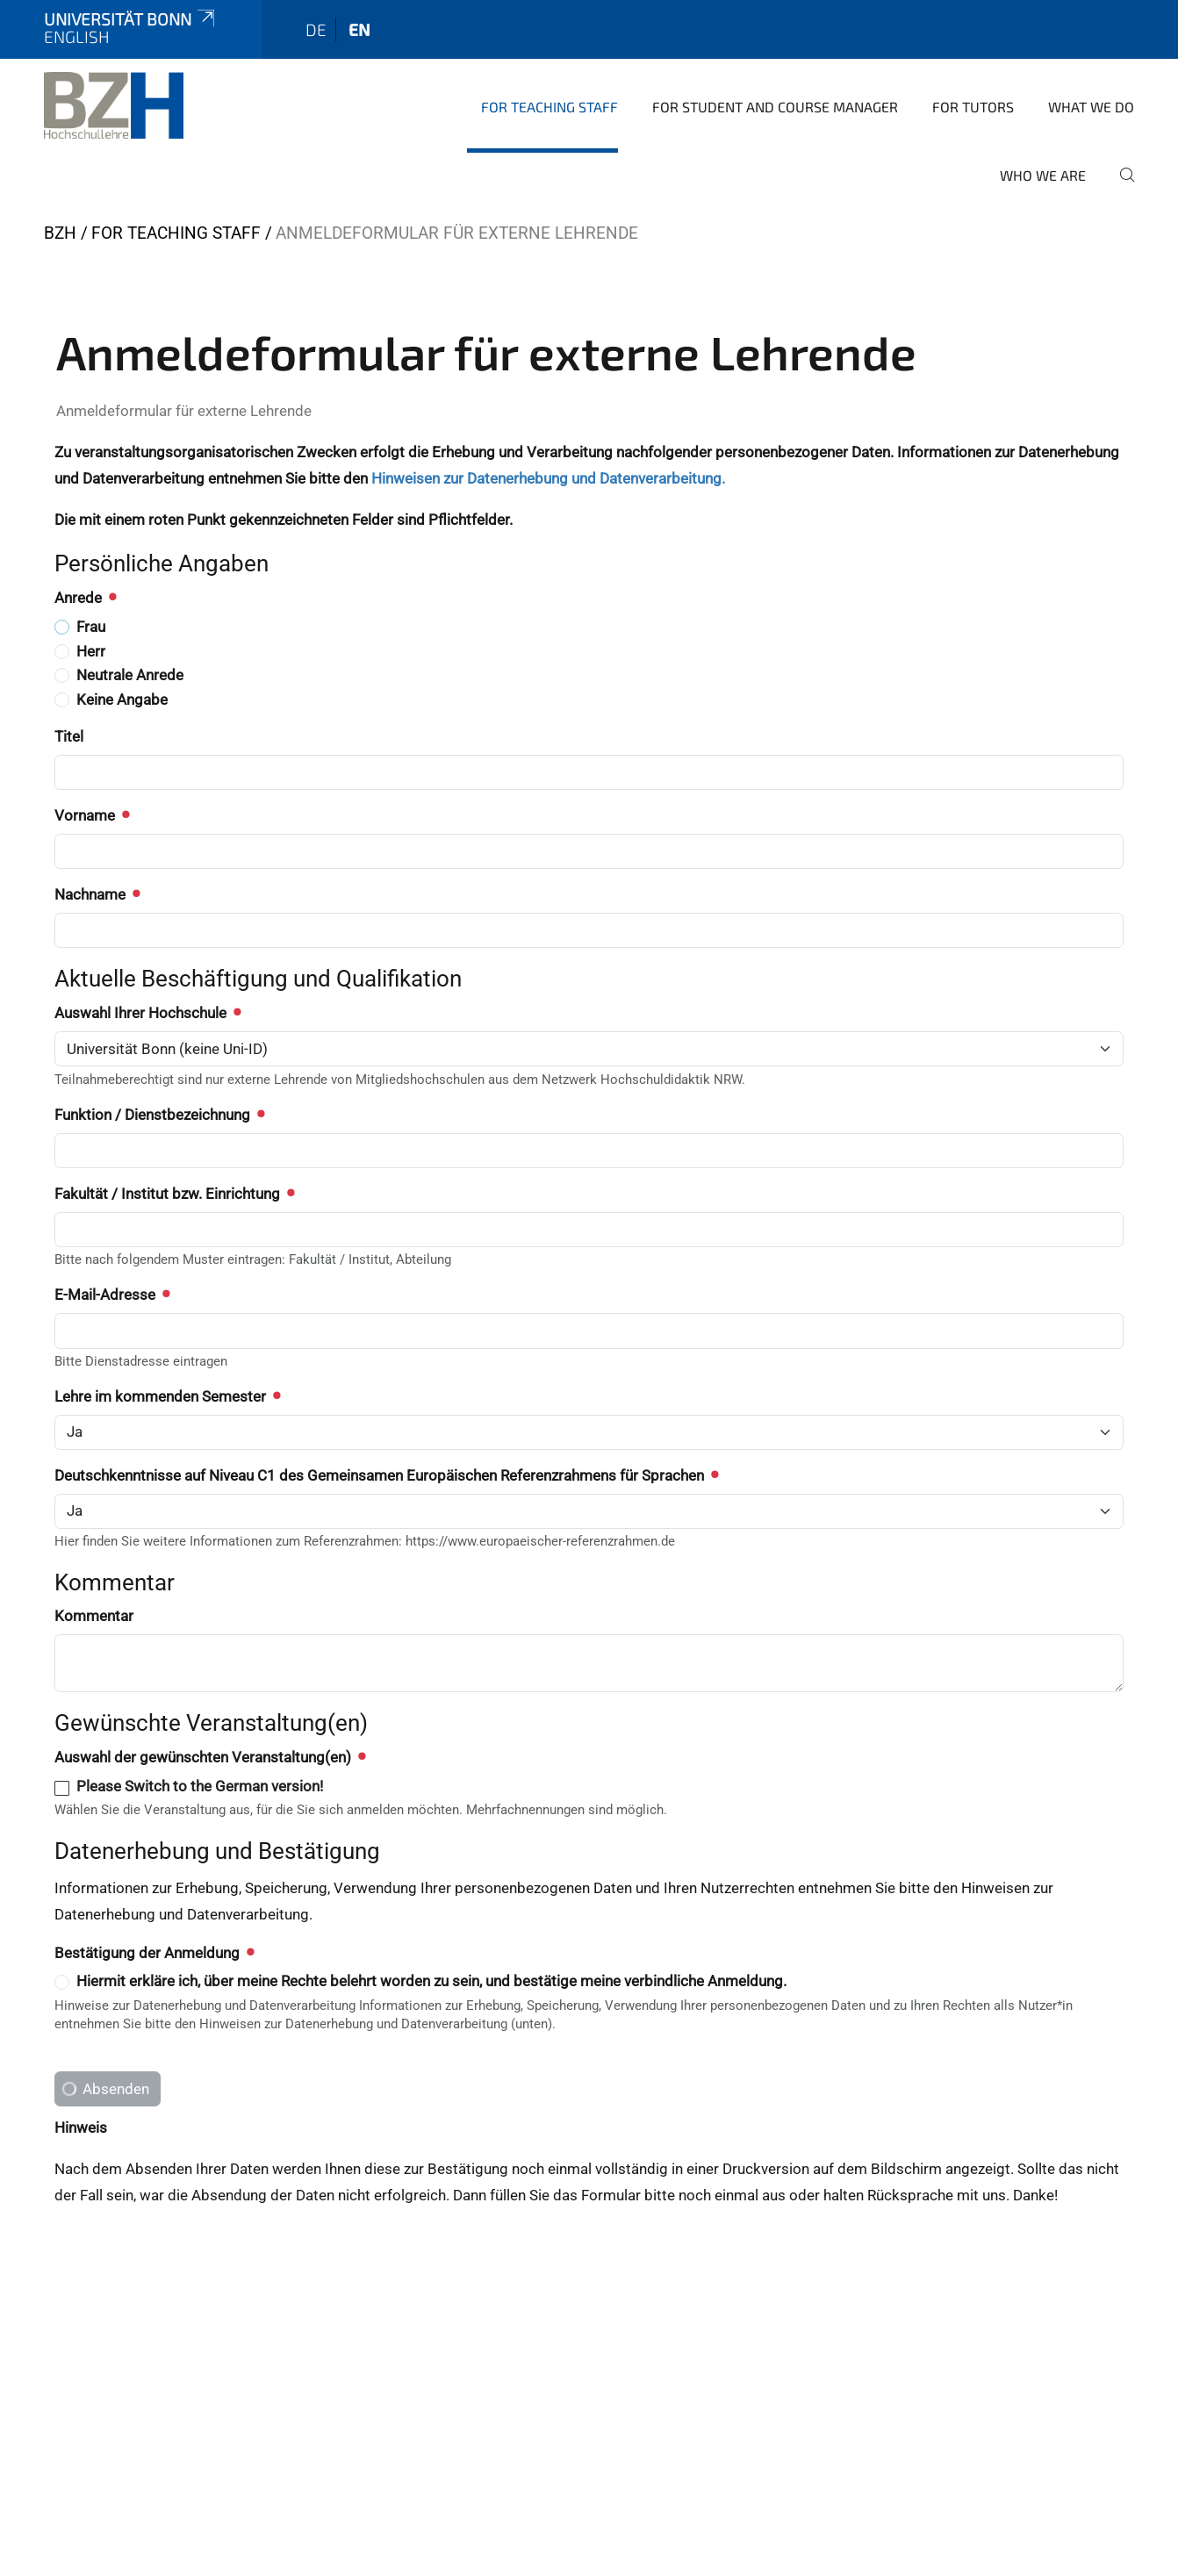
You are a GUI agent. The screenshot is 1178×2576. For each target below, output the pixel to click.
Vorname (91, 815)
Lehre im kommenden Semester (166, 1396)
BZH (60, 233)
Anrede (84, 597)
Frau (90, 626)
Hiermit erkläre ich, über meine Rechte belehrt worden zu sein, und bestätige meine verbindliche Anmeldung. (431, 1981)
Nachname (96, 894)
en (359, 29)
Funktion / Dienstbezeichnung (158, 1114)
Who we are (1043, 175)
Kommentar (93, 1616)
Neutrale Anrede (129, 675)
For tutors (973, 106)
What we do (1091, 106)
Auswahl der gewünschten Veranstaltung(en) (209, 1757)
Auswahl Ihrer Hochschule (147, 1013)
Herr (90, 651)
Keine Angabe (122, 699)
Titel (68, 736)
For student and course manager (775, 106)
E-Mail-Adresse (111, 1294)
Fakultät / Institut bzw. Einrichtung (173, 1193)
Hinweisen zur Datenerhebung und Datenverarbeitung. (548, 478)
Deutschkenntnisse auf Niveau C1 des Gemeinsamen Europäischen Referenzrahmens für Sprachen (385, 1475)
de (316, 29)
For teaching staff (549, 106)
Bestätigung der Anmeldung (153, 1953)
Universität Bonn (131, 19)
